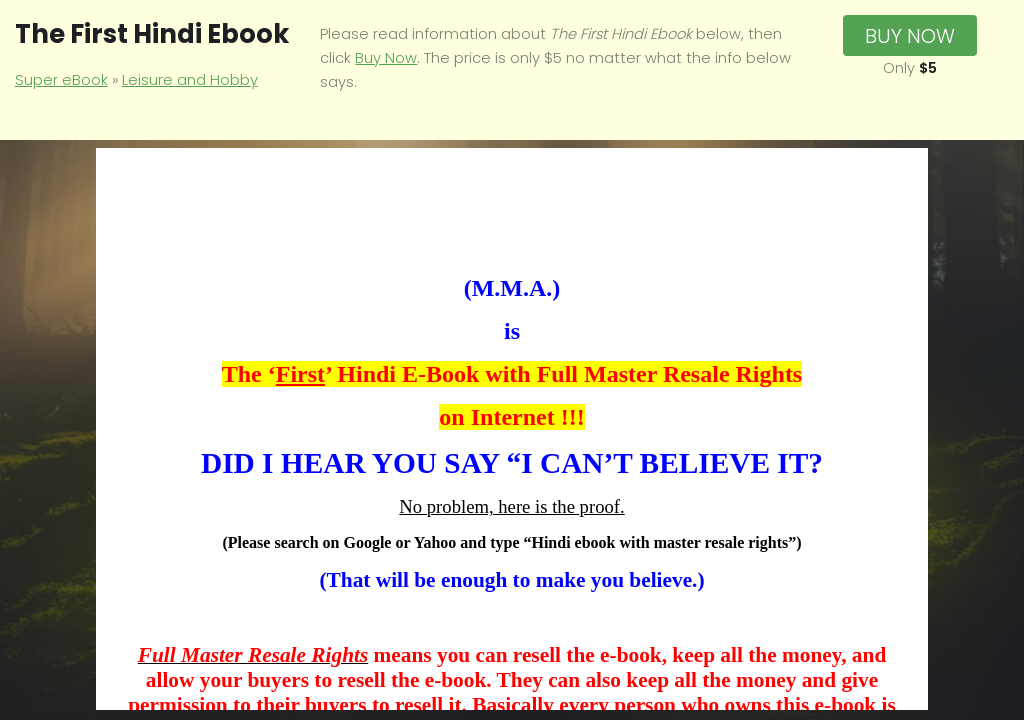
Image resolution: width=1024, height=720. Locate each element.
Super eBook (61, 80)
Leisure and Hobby (190, 80)
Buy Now (386, 58)
